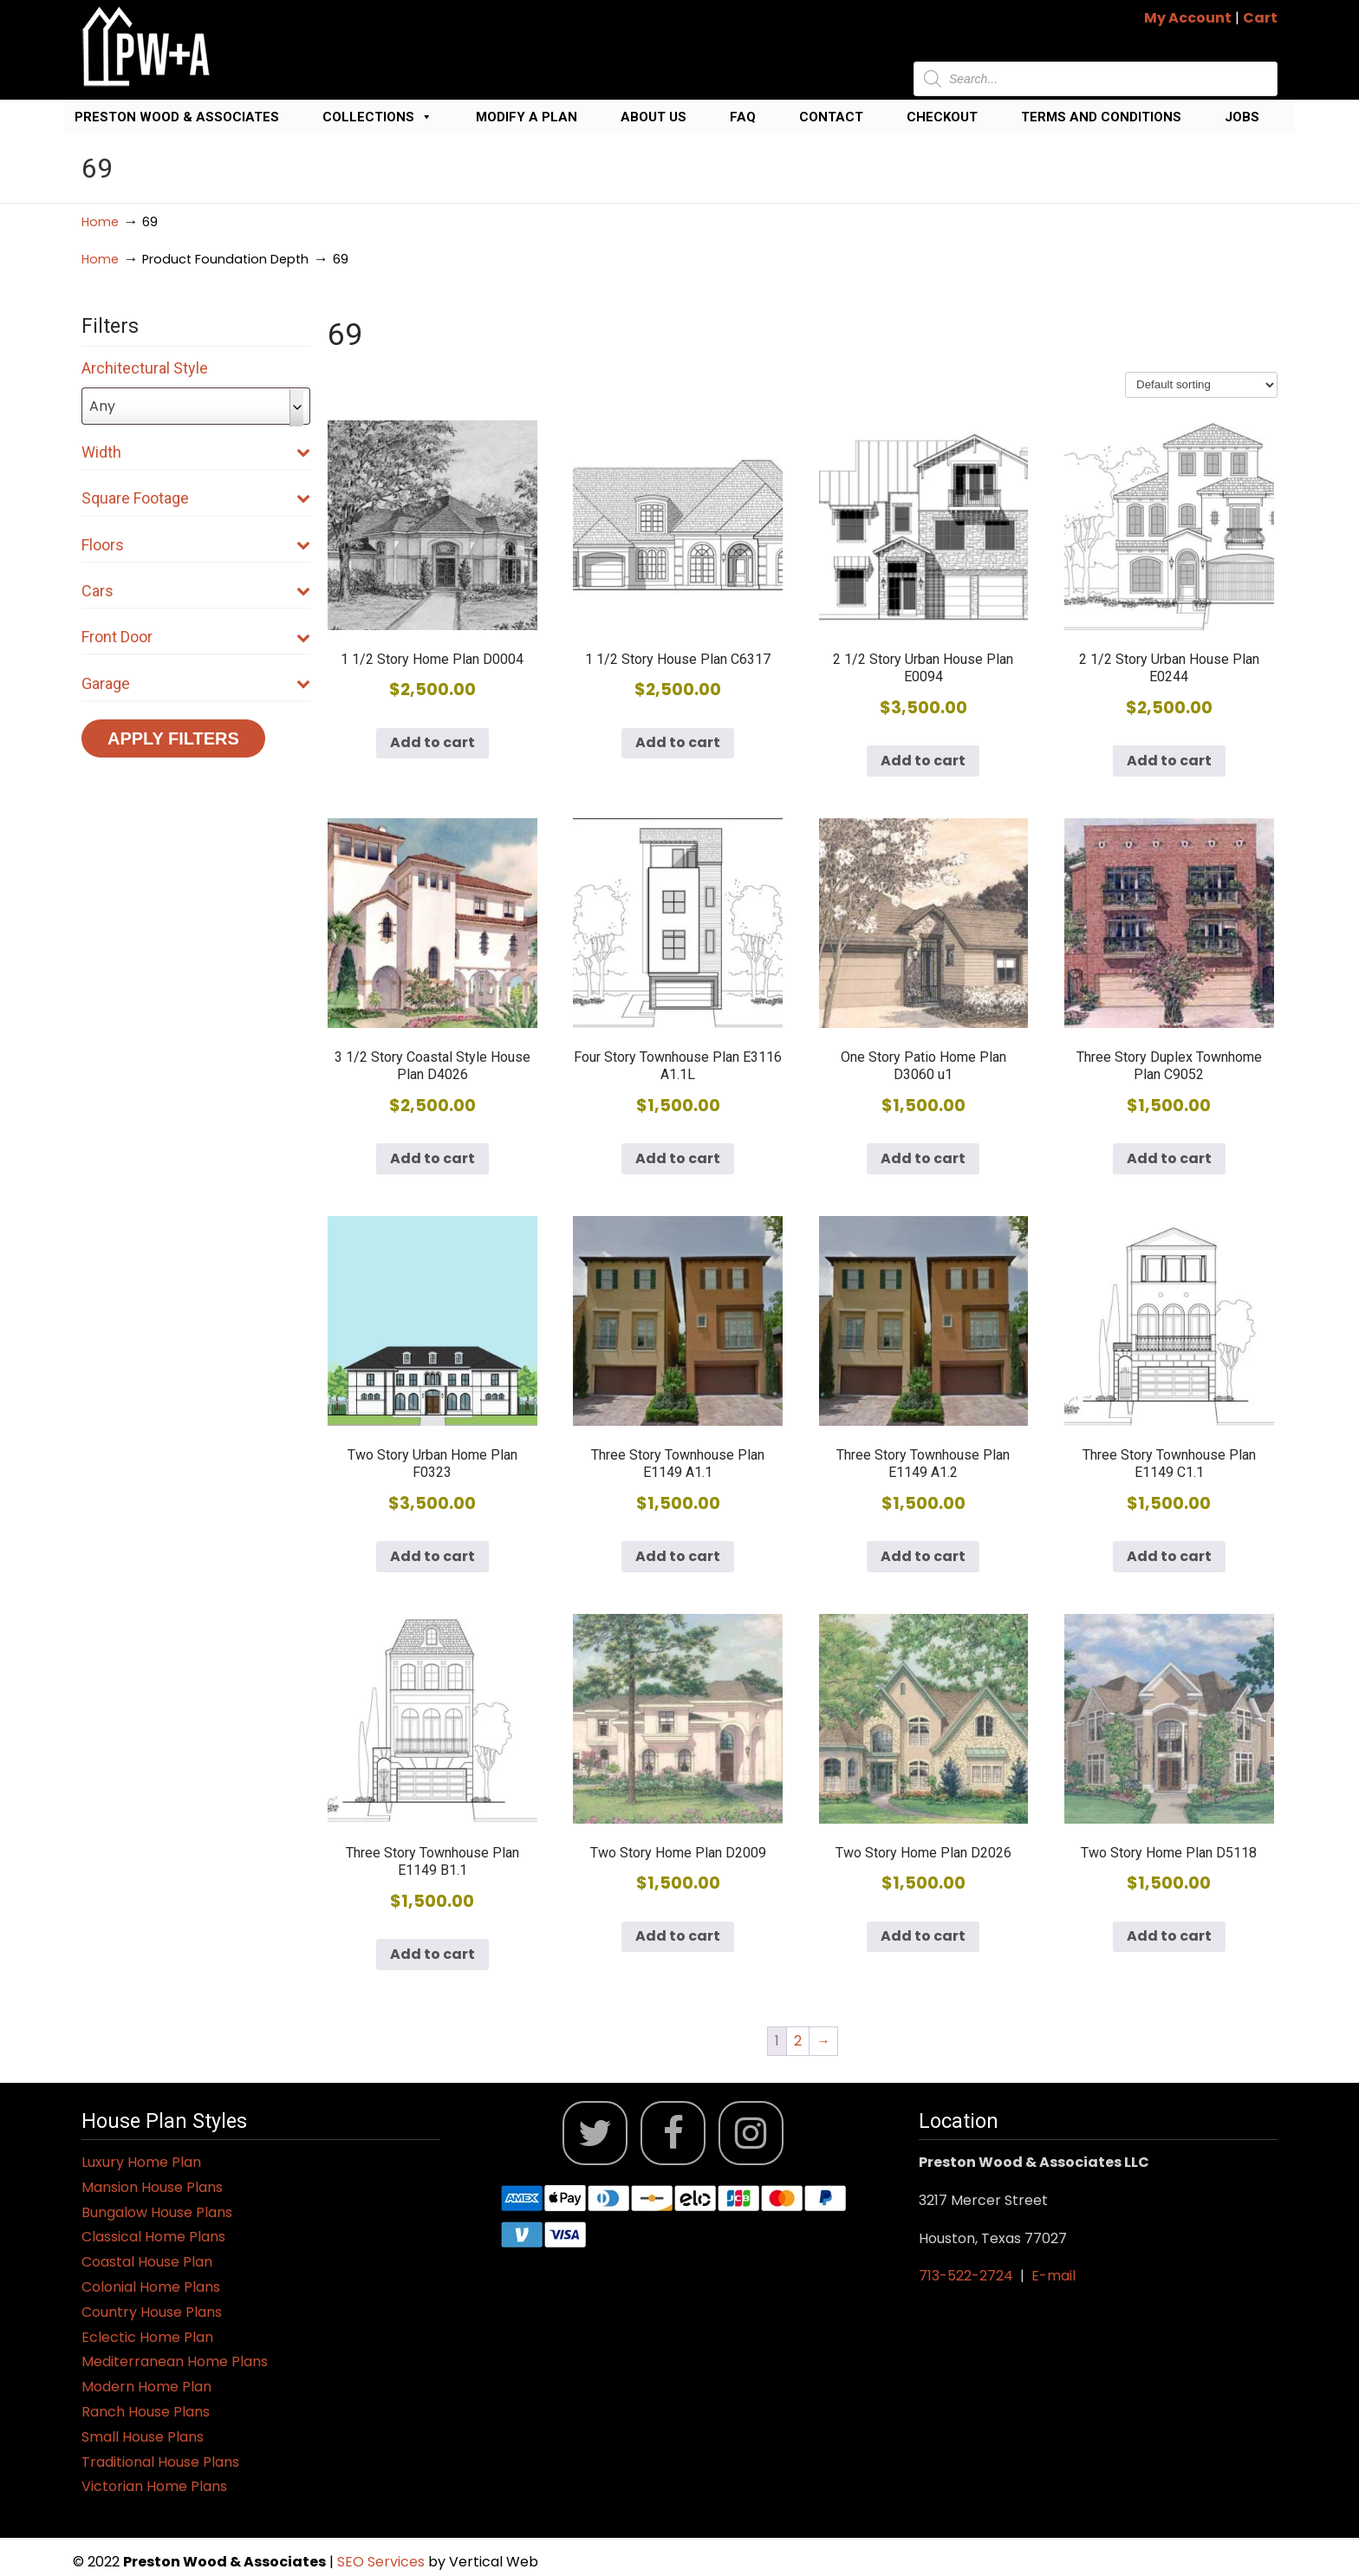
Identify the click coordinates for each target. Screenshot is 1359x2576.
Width (195, 452)
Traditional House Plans (160, 2462)
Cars (195, 591)
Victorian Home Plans (154, 2486)
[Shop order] (1201, 385)
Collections (377, 117)
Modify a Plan (526, 117)
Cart (1260, 18)
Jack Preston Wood (146, 46)
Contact (831, 117)
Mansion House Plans (152, 2187)
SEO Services (382, 2562)
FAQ (743, 117)
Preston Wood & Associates (177, 117)
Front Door (195, 637)
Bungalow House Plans (156, 2212)
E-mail (1053, 2276)
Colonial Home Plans (150, 2287)
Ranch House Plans (145, 2412)
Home (100, 222)
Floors (195, 545)
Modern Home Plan (146, 2387)
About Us (653, 117)
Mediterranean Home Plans (174, 2361)
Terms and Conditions (1101, 117)
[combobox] (195, 406)
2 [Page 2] (798, 2041)
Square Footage (195, 498)
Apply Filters (173, 738)
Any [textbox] (102, 406)
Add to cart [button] (432, 742)
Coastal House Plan (146, 2262)
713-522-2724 (966, 2276)
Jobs (1242, 117)
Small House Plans (142, 2437)
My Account (1188, 18)
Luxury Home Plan (141, 2162)
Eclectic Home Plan (147, 2337)
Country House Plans (151, 2312)
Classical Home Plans (153, 2237)
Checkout (942, 117)
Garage (195, 683)
